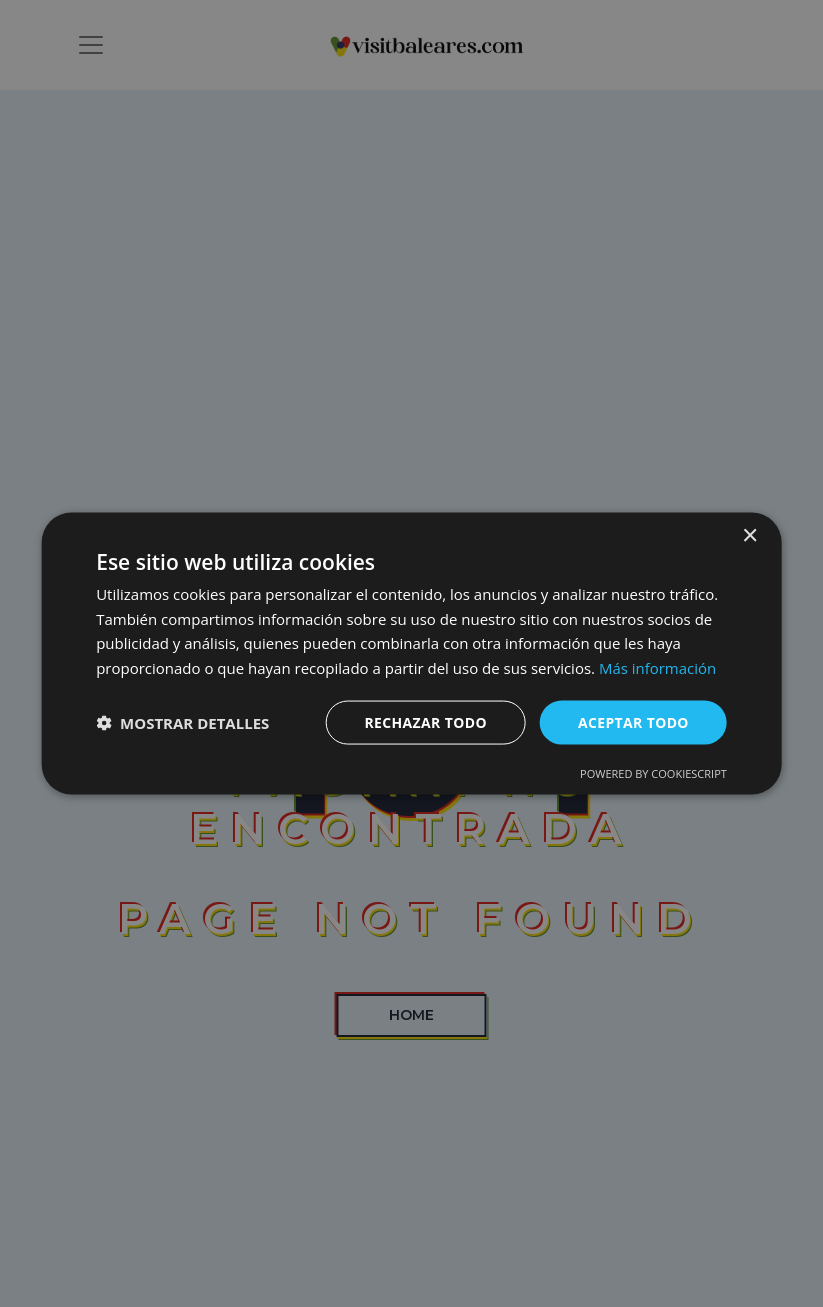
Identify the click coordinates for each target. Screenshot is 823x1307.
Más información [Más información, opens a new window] (657, 668)
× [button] (749, 535)
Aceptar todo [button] (632, 721)
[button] (182, 723)
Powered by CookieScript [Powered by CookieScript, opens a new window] (653, 773)
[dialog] (411, 653)
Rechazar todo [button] (424, 721)
